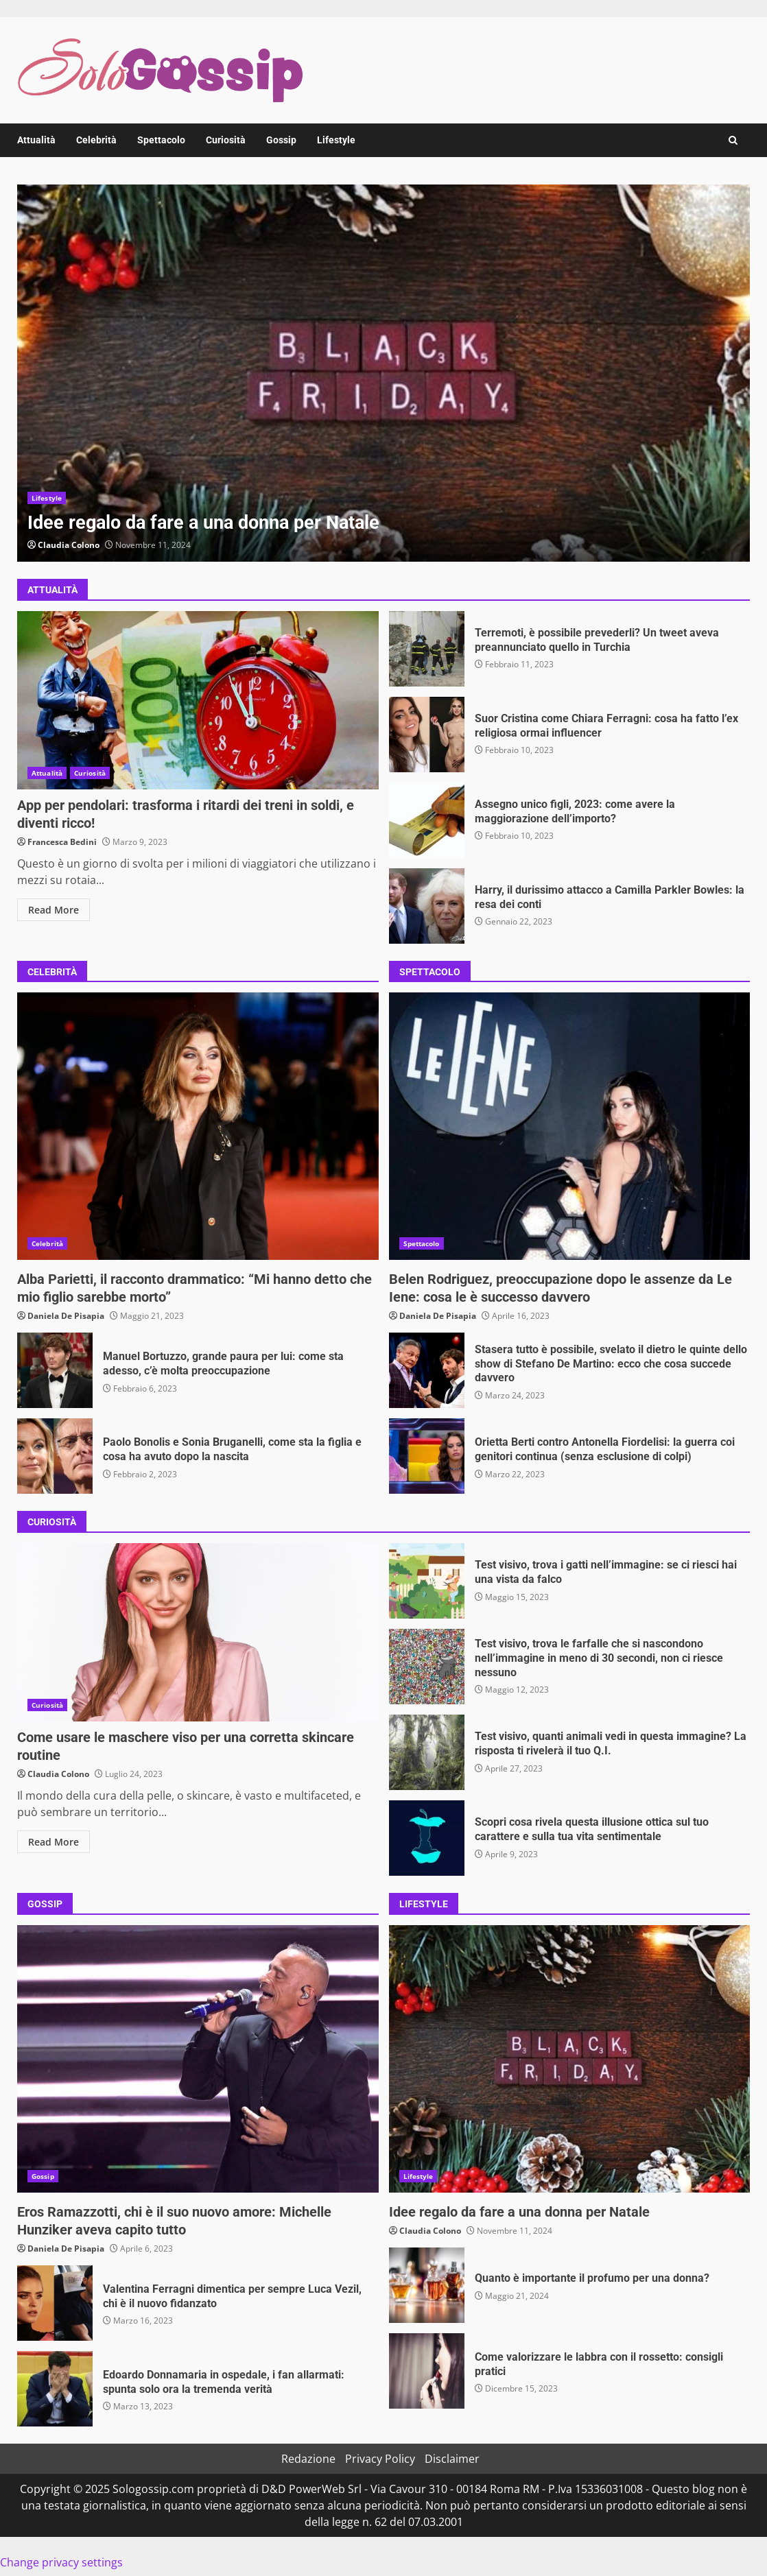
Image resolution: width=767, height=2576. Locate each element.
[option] (383, 373)
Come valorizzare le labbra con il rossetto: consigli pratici (426, 2371)
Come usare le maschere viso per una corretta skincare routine (198, 1632)
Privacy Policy (380, 2458)
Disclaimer (452, 2458)
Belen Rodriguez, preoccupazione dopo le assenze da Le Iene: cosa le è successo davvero (570, 1126)
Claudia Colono (68, 545)
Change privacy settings (61, 2562)
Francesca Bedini (62, 842)
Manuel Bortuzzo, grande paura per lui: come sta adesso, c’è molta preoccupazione (55, 1370)
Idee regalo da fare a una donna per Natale (383, 373)
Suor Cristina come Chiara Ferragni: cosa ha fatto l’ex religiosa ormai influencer (426, 734)
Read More (53, 909)
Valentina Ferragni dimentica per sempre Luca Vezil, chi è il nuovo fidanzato (55, 2303)
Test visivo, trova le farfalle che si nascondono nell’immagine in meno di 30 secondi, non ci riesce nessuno (426, 1666)
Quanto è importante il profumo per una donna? (426, 2285)
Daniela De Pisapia (65, 1316)
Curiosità (226, 139)
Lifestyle (336, 139)
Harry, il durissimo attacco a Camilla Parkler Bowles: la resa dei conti (426, 906)
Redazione (308, 2458)
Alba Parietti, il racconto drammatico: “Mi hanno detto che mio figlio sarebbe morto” (198, 1126)
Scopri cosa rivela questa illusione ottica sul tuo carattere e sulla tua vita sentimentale (426, 1838)
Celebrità (96, 139)
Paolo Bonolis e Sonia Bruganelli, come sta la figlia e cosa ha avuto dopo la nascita (55, 1456)
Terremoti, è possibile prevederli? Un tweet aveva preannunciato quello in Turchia (426, 649)
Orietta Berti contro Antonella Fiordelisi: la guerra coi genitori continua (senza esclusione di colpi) (426, 1456)
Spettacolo (161, 139)
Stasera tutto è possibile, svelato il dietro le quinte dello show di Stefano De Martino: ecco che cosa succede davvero (426, 1370)
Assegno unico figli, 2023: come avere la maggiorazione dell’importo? (426, 820)
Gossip (281, 139)
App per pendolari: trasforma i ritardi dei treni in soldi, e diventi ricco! (198, 700)
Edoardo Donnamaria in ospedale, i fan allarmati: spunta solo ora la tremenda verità (55, 2388)
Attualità (36, 139)
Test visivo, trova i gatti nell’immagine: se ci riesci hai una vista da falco (426, 1581)
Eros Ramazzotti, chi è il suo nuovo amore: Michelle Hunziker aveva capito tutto (198, 2059)
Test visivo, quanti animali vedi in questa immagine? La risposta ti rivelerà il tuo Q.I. (426, 1752)
